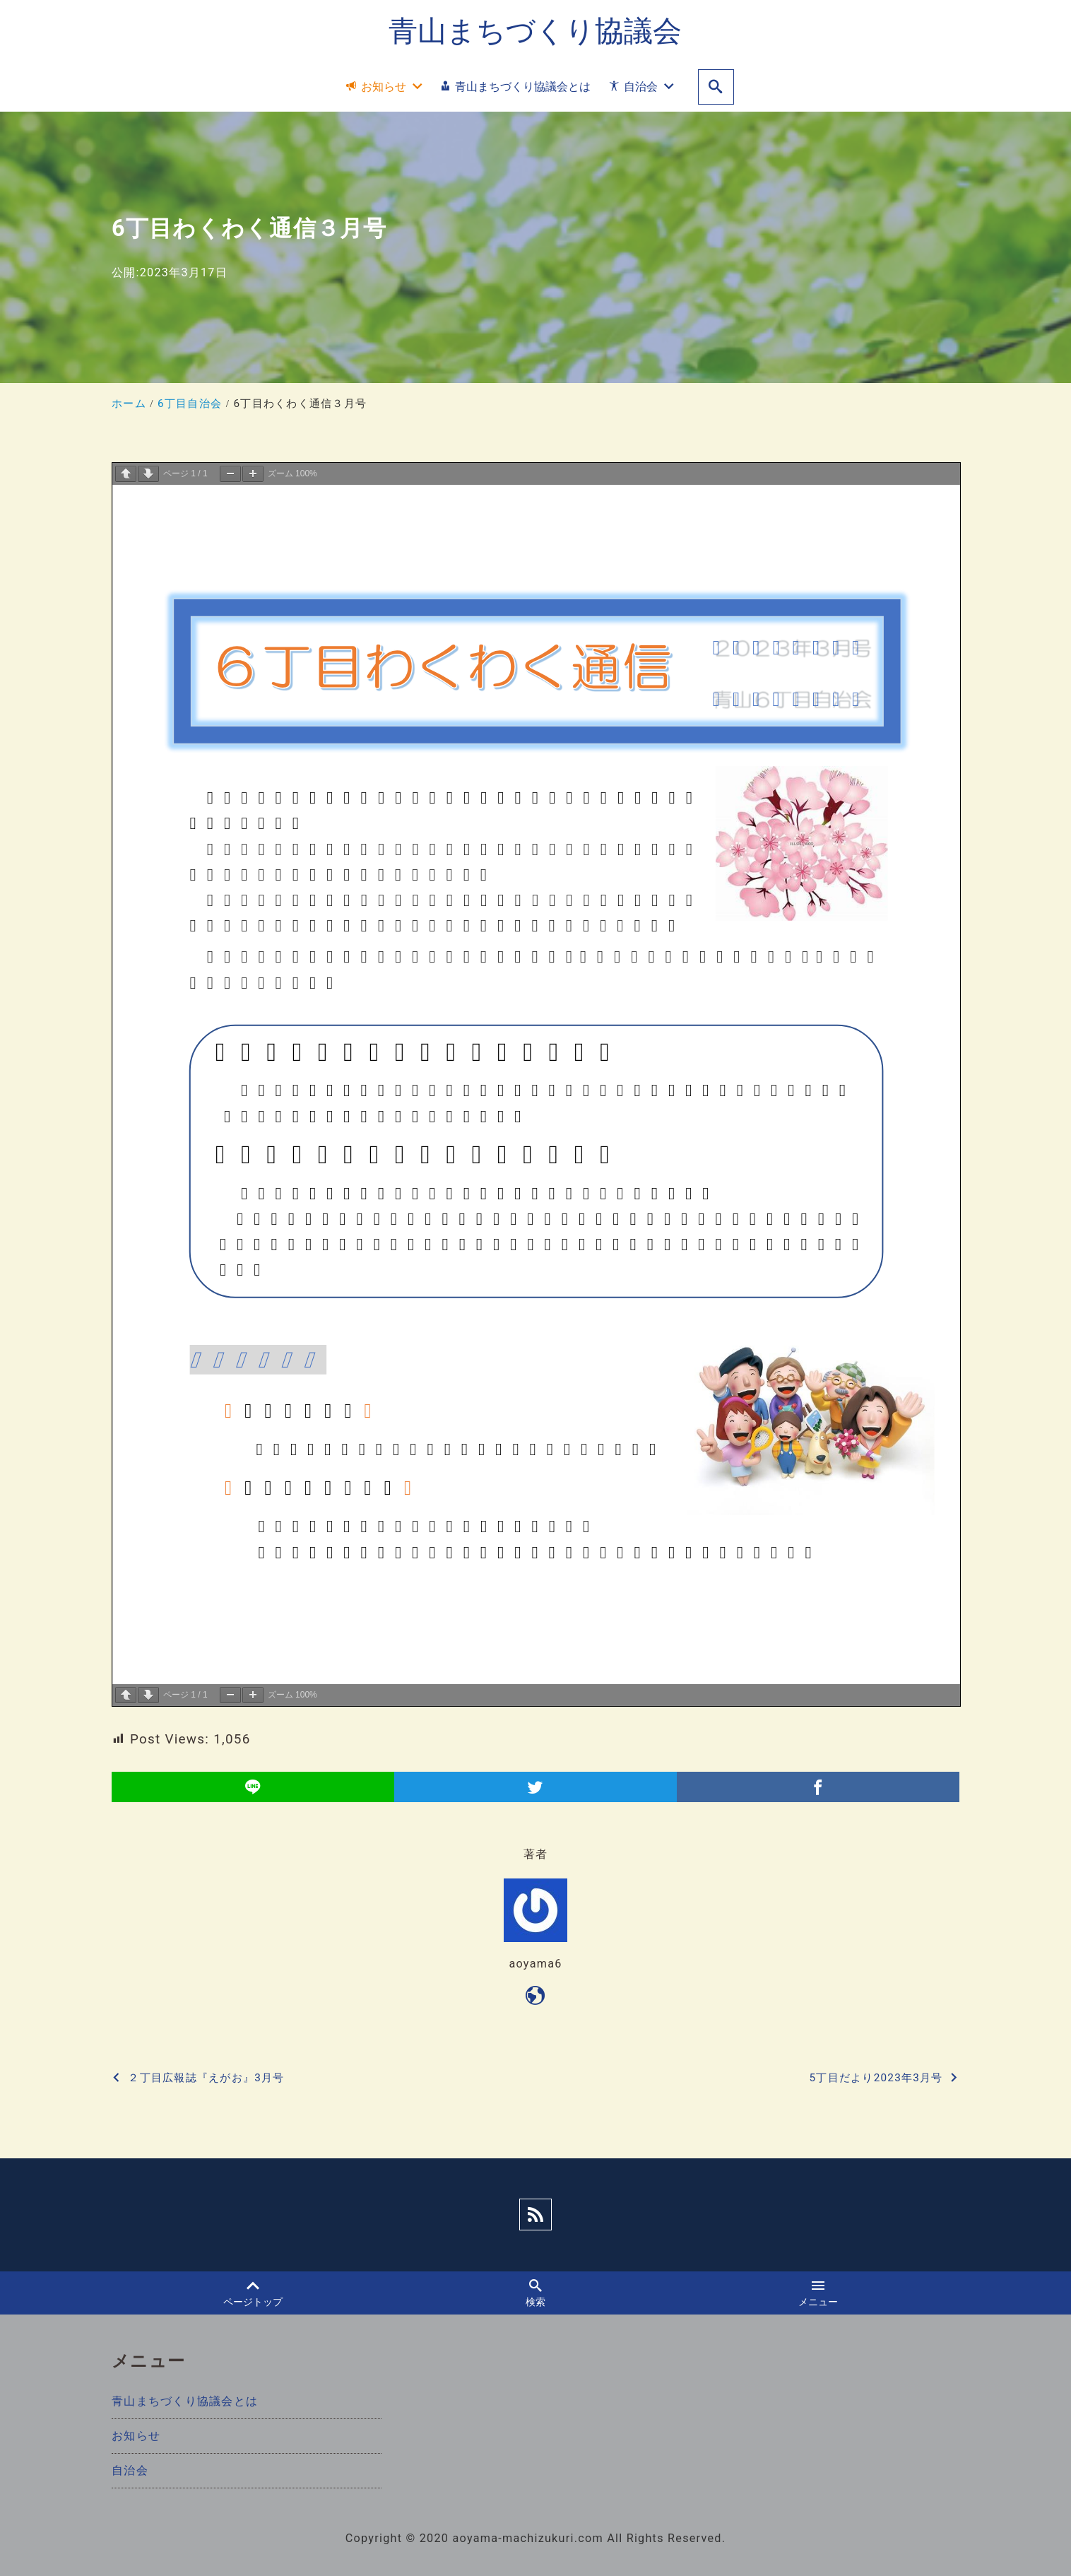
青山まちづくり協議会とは (185, 2401)
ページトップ (253, 2293)
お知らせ (136, 2435)
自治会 (130, 2470)
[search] (716, 87)
